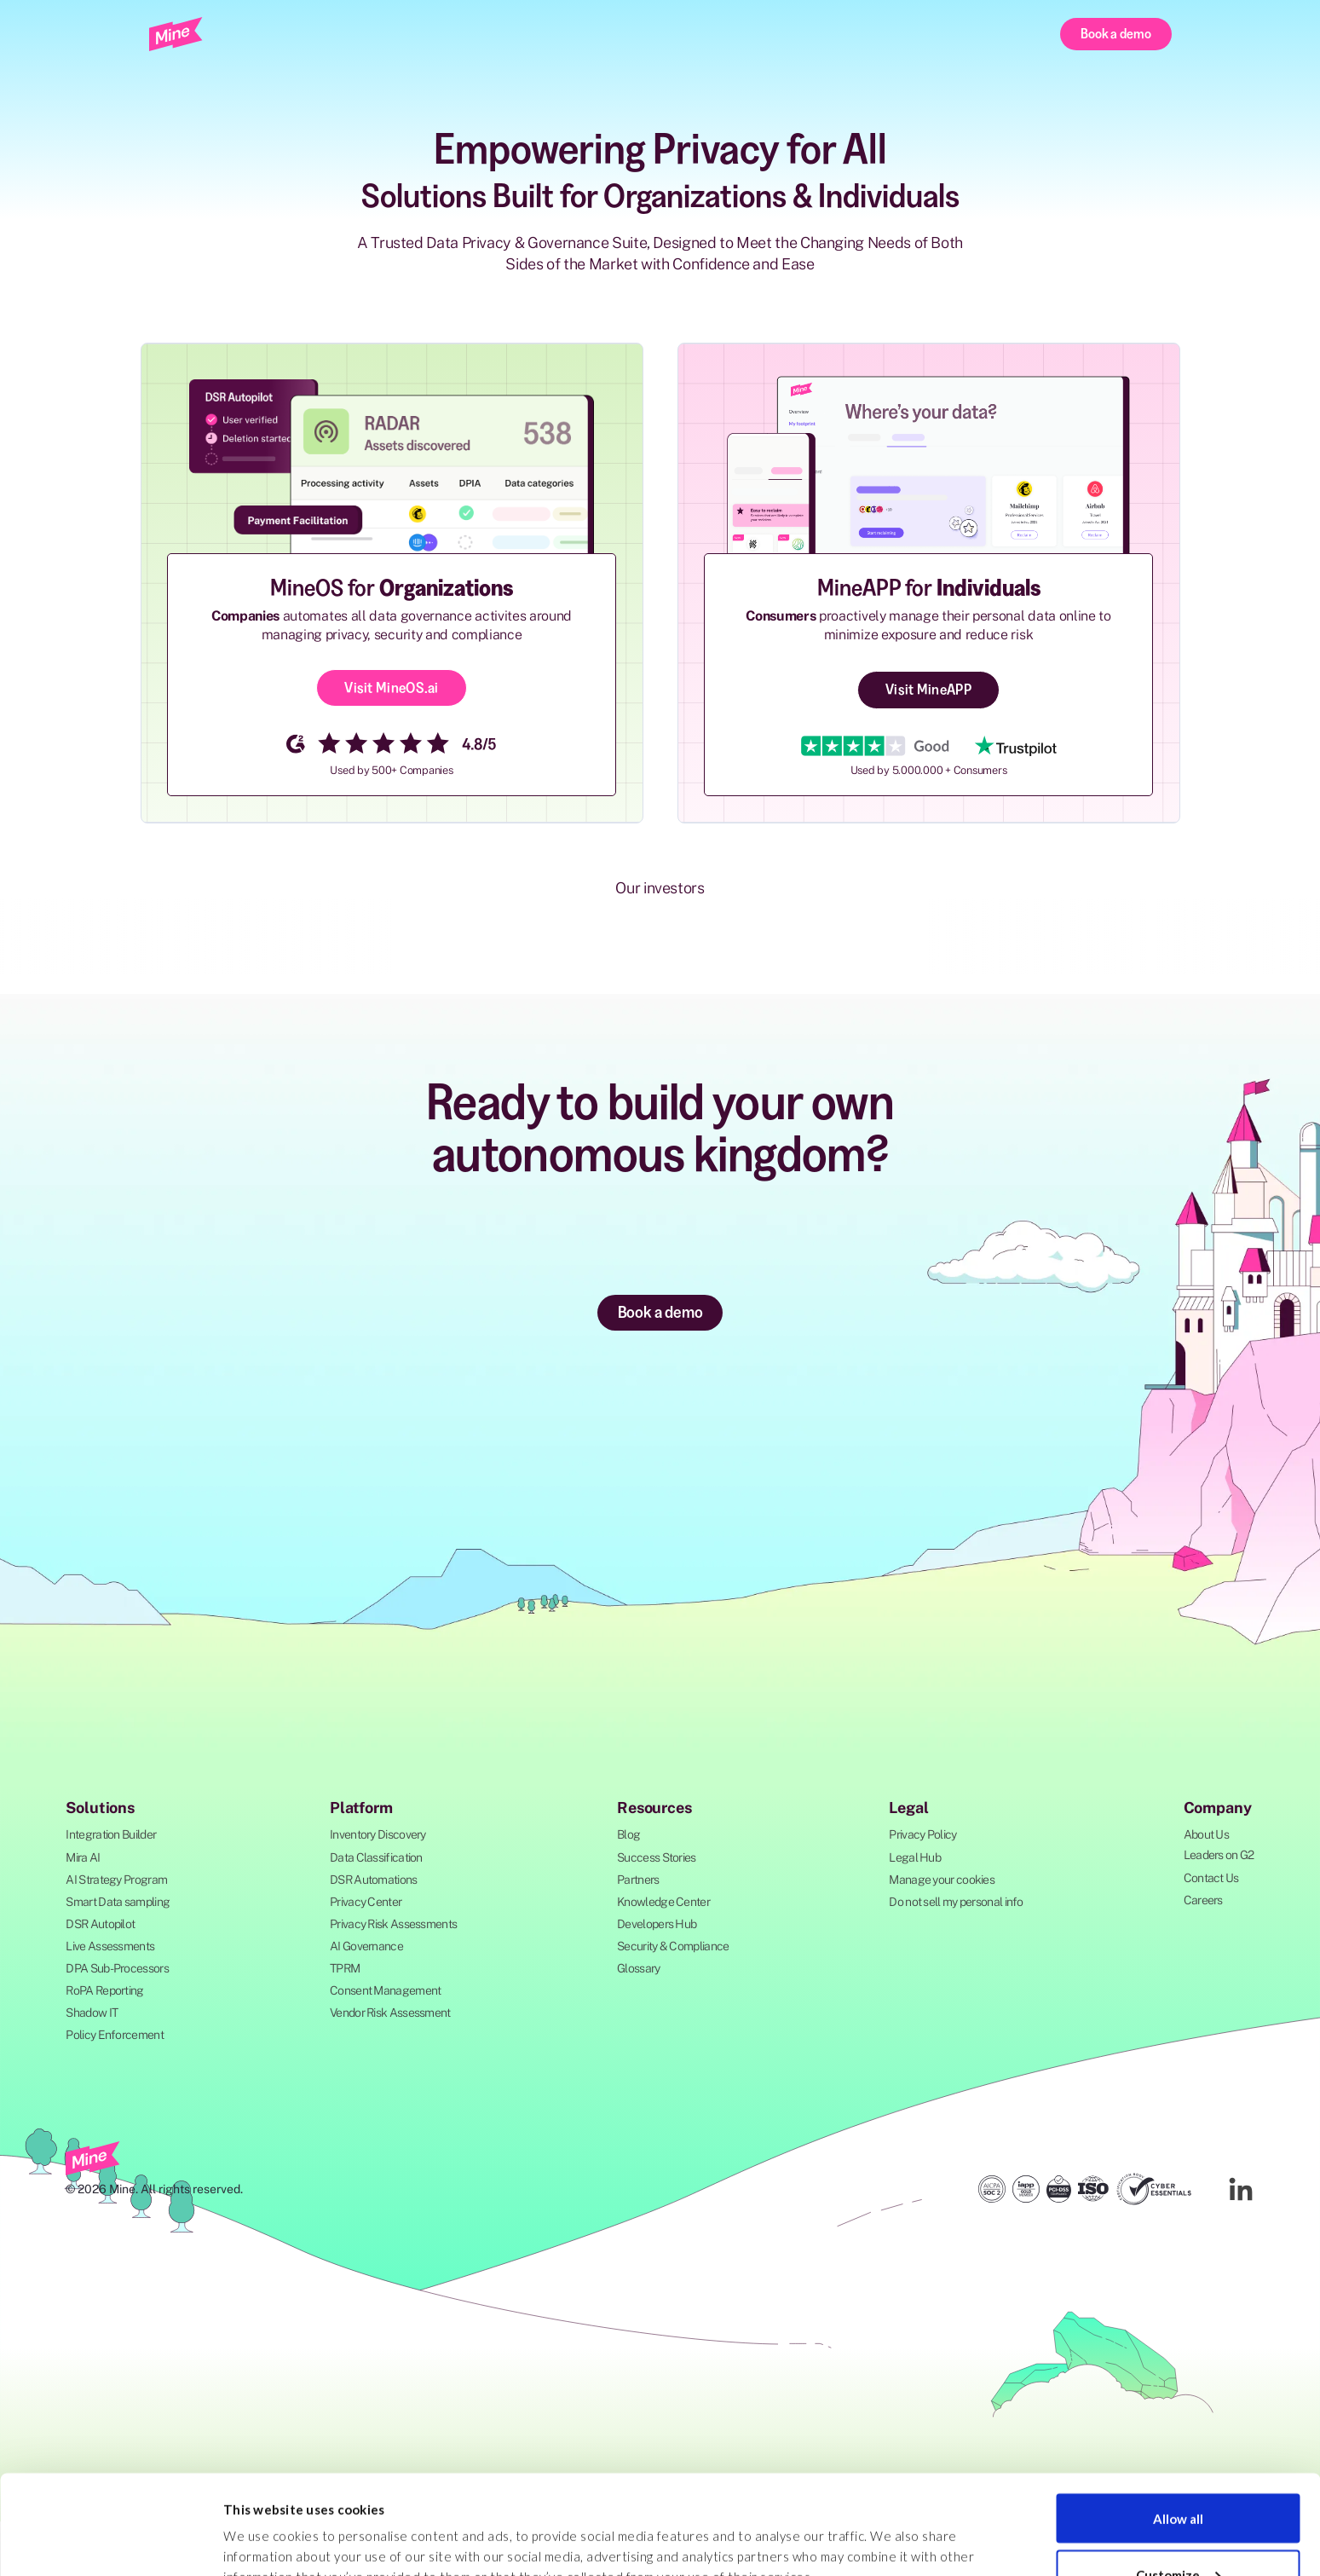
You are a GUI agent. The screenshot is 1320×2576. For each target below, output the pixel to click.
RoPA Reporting (104, 1990)
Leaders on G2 (1219, 1855)
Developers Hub (656, 1924)
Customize (1178, 2475)
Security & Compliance (673, 1946)
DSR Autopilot (100, 1924)
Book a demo (1115, 33)
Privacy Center (365, 1902)
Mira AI (83, 1857)
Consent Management (385, 1990)
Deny (1178, 2530)
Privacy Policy (922, 1834)
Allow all (1178, 2419)
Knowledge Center (663, 1902)
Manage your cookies (941, 1879)
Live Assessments (110, 1946)
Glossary (638, 1968)
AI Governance (366, 1946)
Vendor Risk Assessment (390, 2012)
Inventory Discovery (378, 1834)
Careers (1203, 1900)
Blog (628, 1834)
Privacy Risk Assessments (393, 1924)
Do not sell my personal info (956, 1902)
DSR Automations (374, 1879)
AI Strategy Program (116, 1879)
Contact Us (1211, 1878)
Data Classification (376, 1857)
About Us (1206, 1834)
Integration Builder (111, 1834)
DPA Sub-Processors (117, 1968)
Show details (261, 2524)
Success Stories (656, 1857)
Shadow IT (92, 2012)
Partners (638, 1879)
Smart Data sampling (118, 1902)
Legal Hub (915, 1857)
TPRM (345, 1968)
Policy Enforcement (114, 2035)
